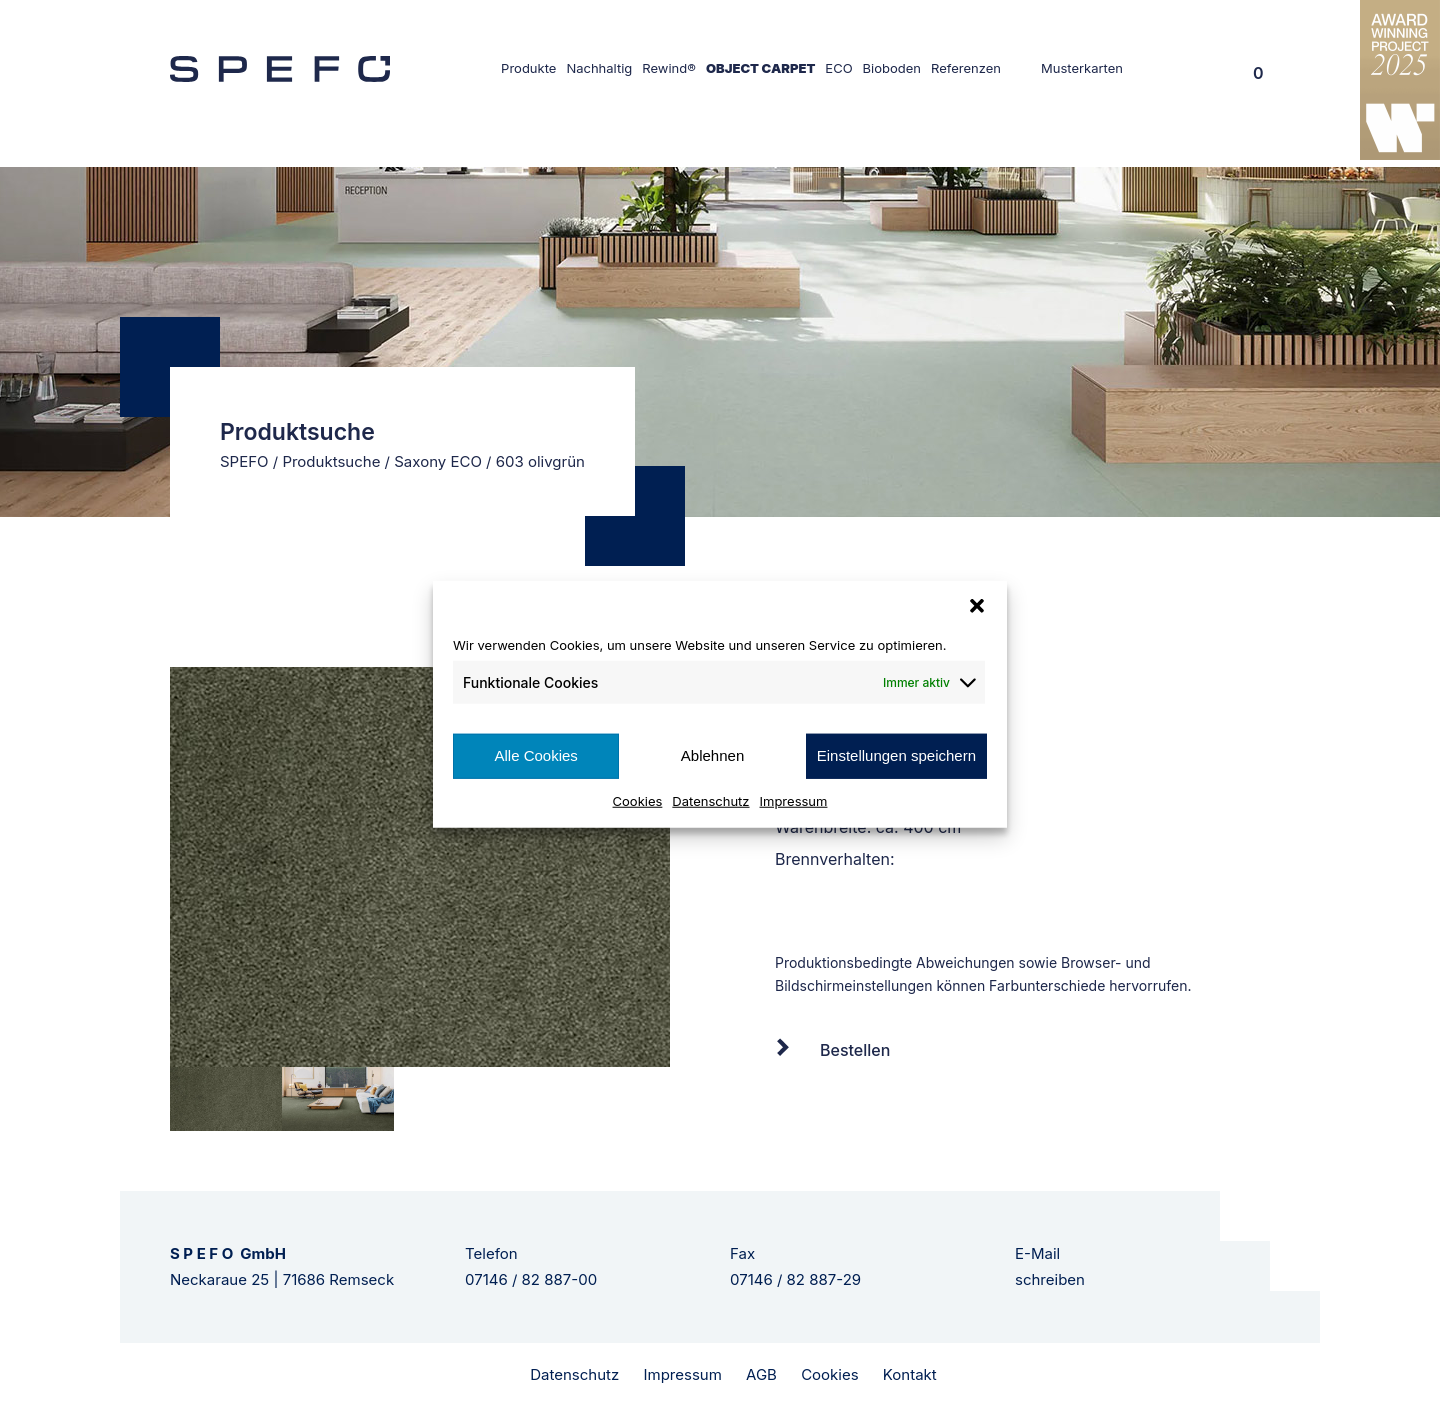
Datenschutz (710, 800)
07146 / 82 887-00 (531, 1279)
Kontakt (910, 1374)
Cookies (638, 800)
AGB (761, 1374)
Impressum (794, 800)
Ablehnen (712, 755)
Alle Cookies (535, 755)
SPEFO (244, 461)
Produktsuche (331, 461)
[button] (977, 606)
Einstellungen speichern (896, 755)
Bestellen (855, 1050)
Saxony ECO (438, 461)
